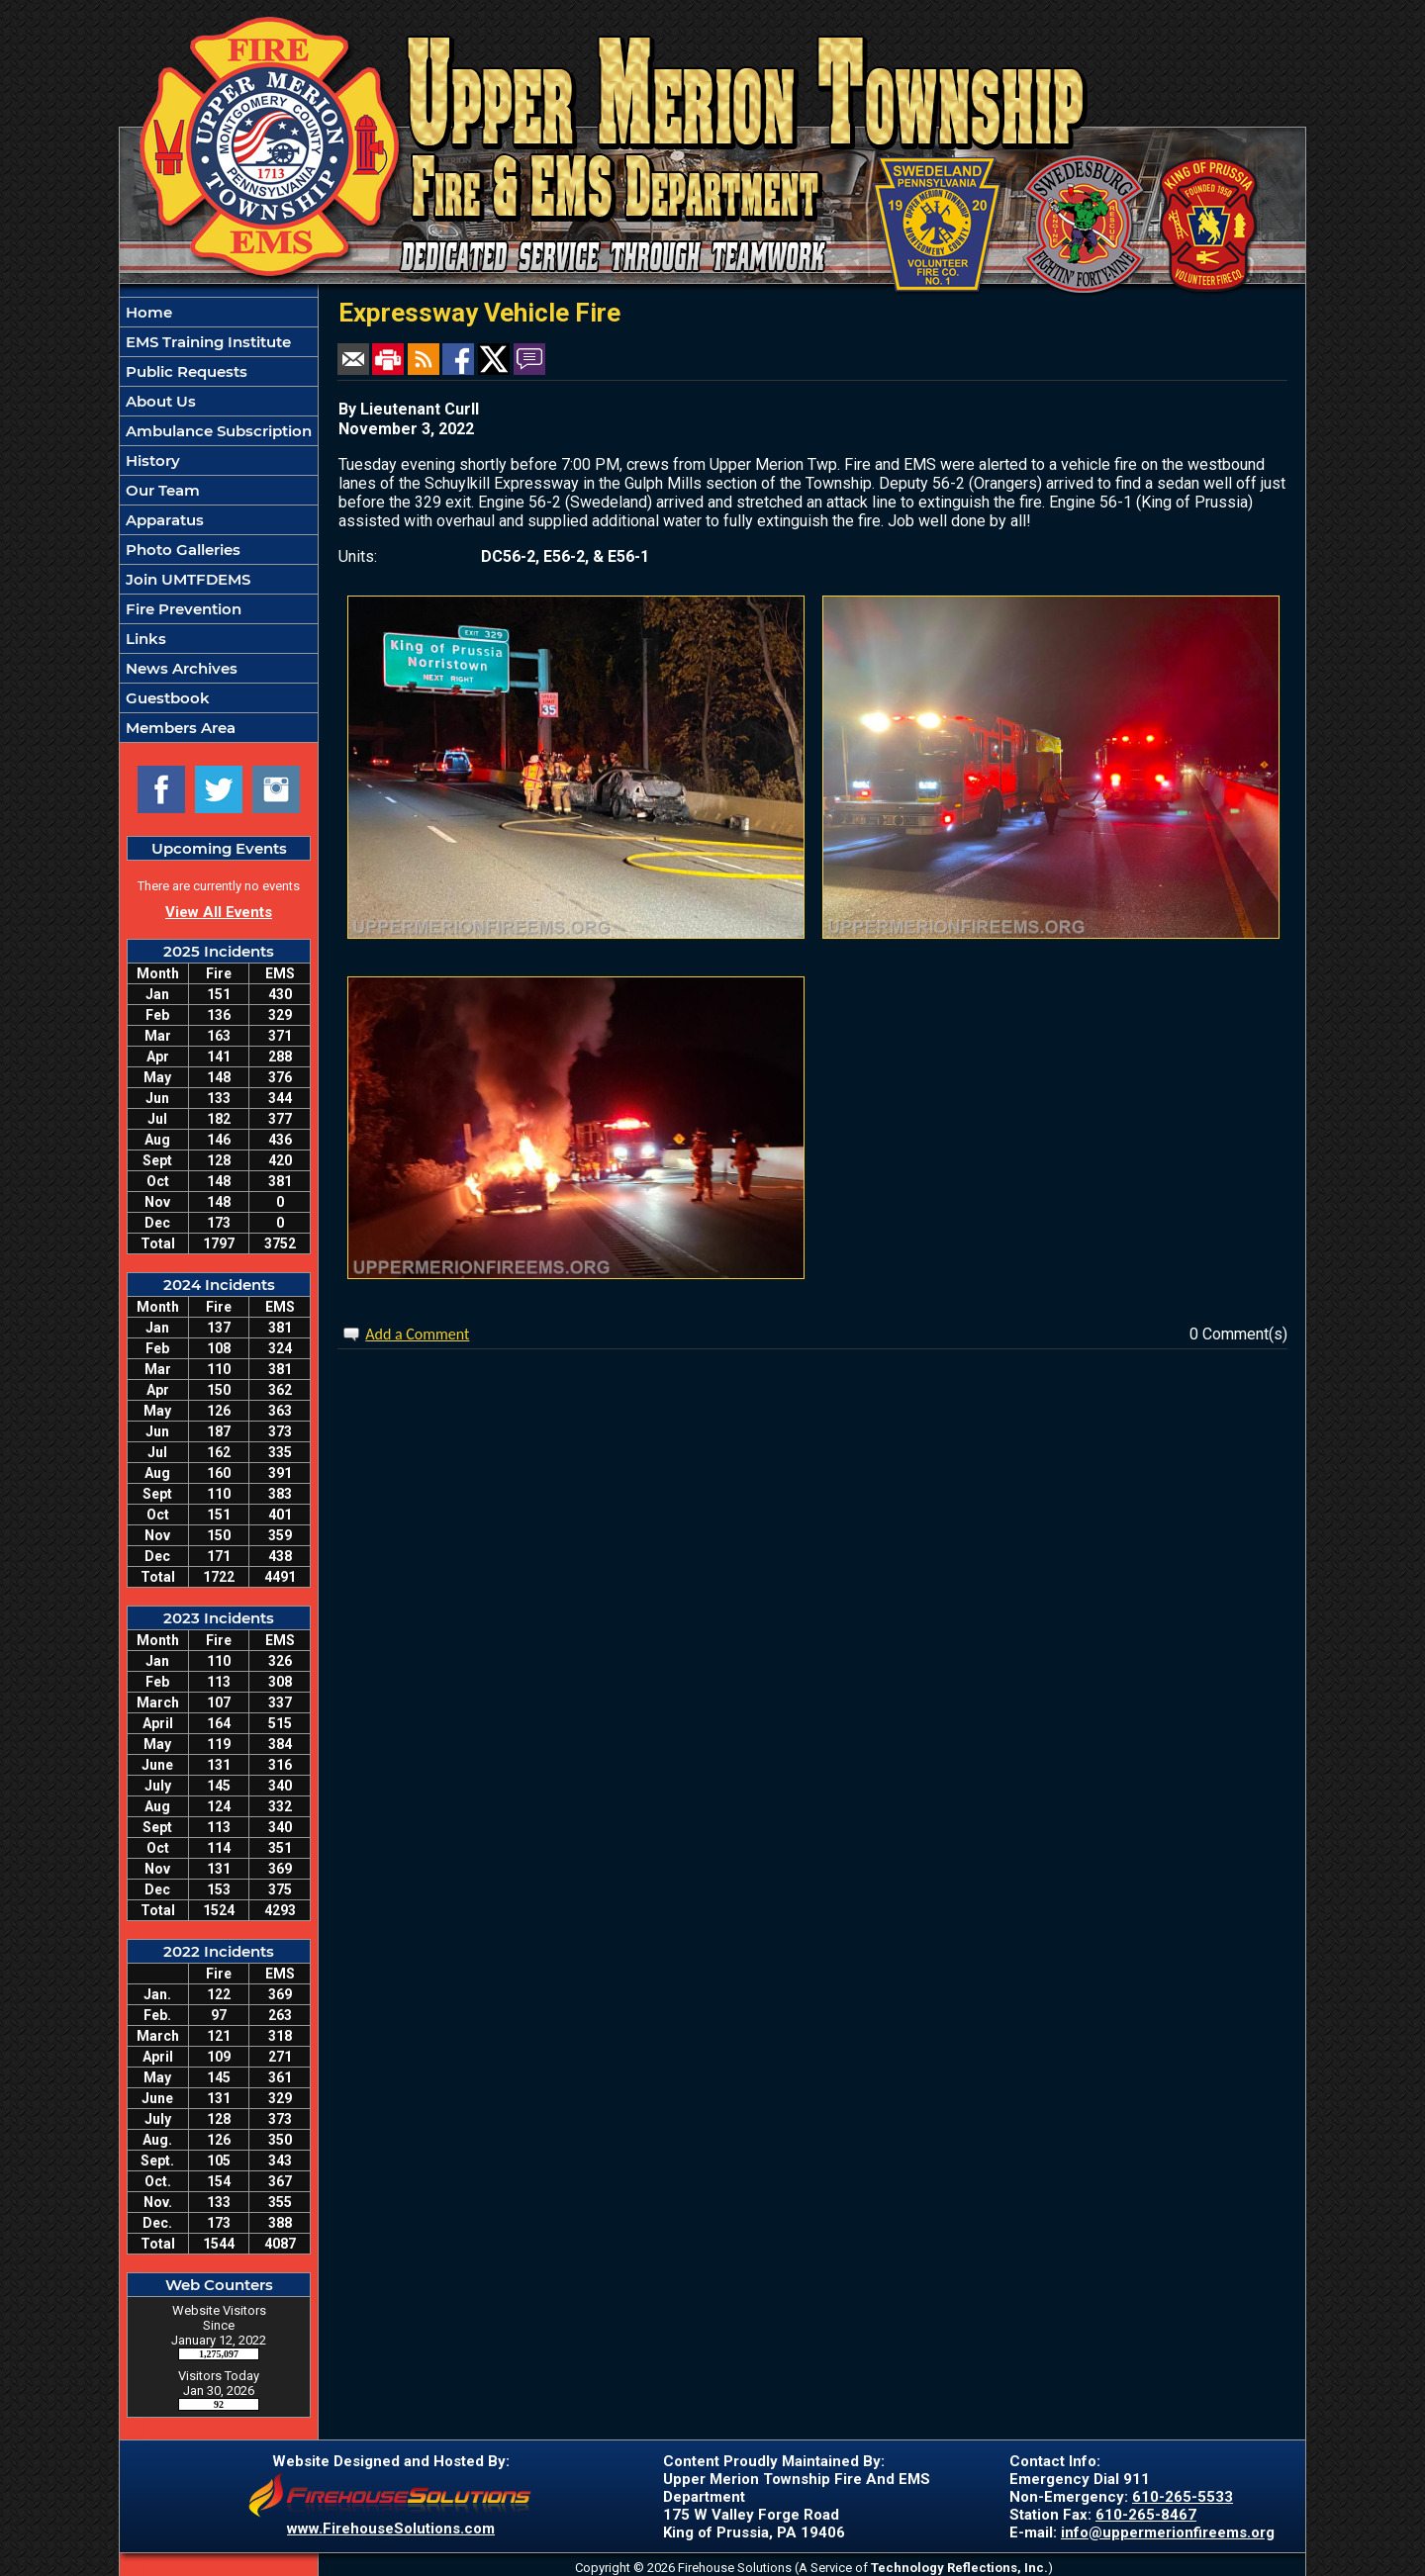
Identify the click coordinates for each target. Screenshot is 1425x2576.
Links (144, 638)
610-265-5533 (1182, 2497)
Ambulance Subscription (217, 430)
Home (147, 312)
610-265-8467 (1145, 2515)
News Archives (180, 668)
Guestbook (166, 698)
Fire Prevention (181, 608)
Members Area (179, 727)
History (151, 460)
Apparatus (163, 519)
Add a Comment (417, 1334)
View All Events (218, 912)
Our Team (161, 490)
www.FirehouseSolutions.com (391, 2528)
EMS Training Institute (206, 341)
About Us (159, 401)
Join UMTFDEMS (186, 579)
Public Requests (184, 371)
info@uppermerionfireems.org (1168, 2532)
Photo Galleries (181, 549)
